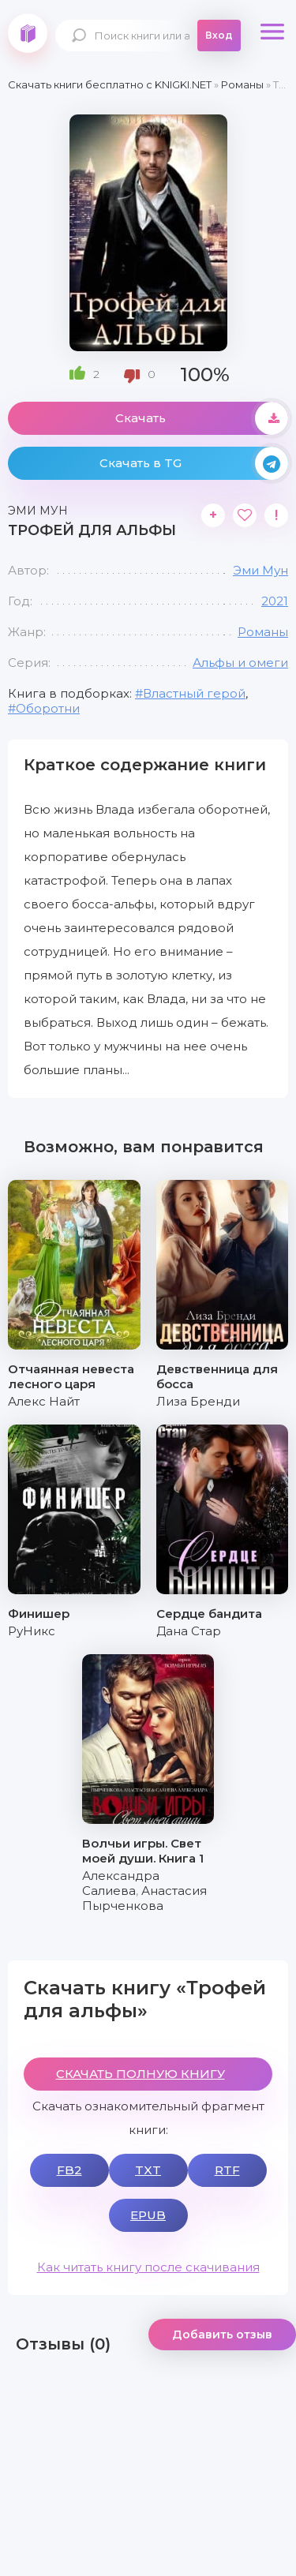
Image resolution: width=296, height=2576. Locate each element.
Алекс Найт (44, 1401)
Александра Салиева (120, 1883)
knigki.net (27, 33)
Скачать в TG (194, 463)
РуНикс (31, 1630)
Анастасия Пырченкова (144, 1898)
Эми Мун (260, 570)
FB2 (69, 2169)
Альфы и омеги (240, 662)
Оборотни (48, 708)
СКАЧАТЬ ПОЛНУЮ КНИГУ (140, 2073)
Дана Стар (188, 1630)
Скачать (202, 418)
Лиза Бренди (198, 1401)
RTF (227, 2169)
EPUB (148, 2214)
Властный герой (194, 693)
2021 (274, 600)
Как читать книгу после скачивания (148, 2267)
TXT (148, 2169)
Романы (263, 631)
